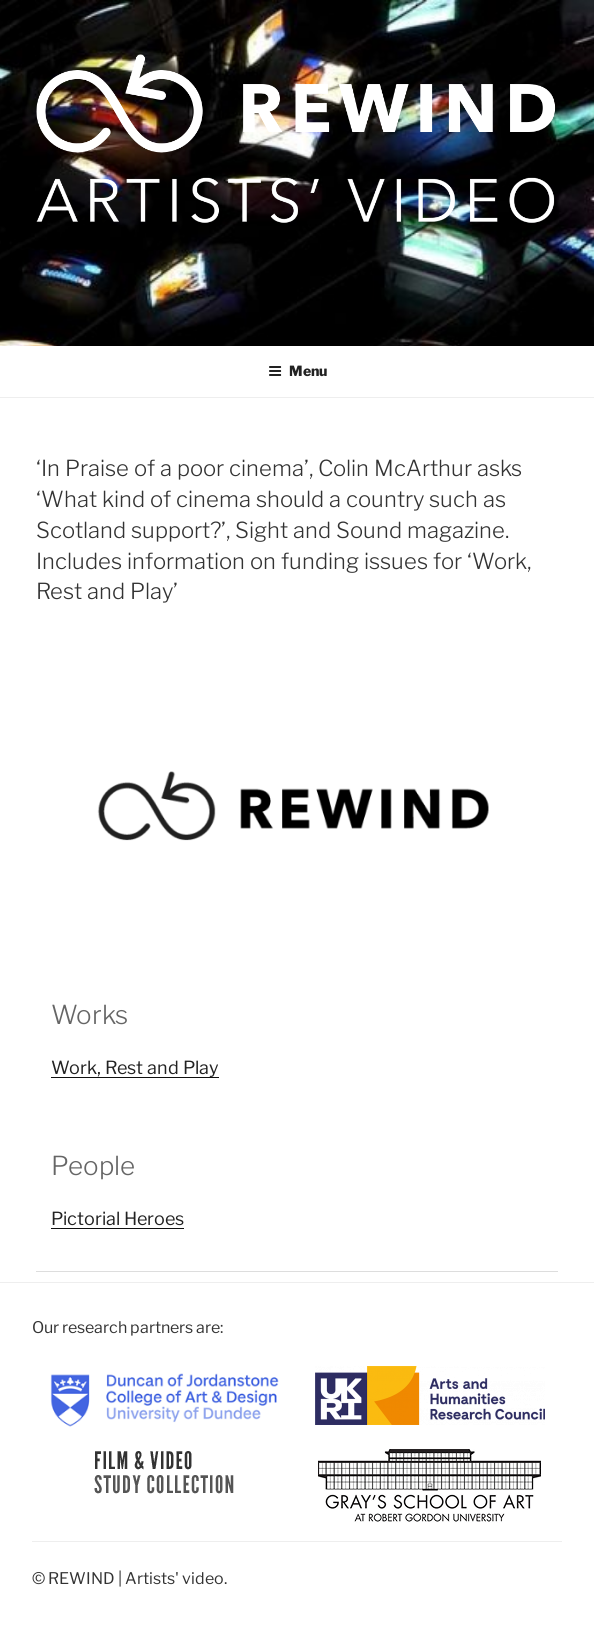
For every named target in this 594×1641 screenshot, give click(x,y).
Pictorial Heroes (117, 1218)
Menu (297, 370)
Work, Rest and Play (135, 1067)
